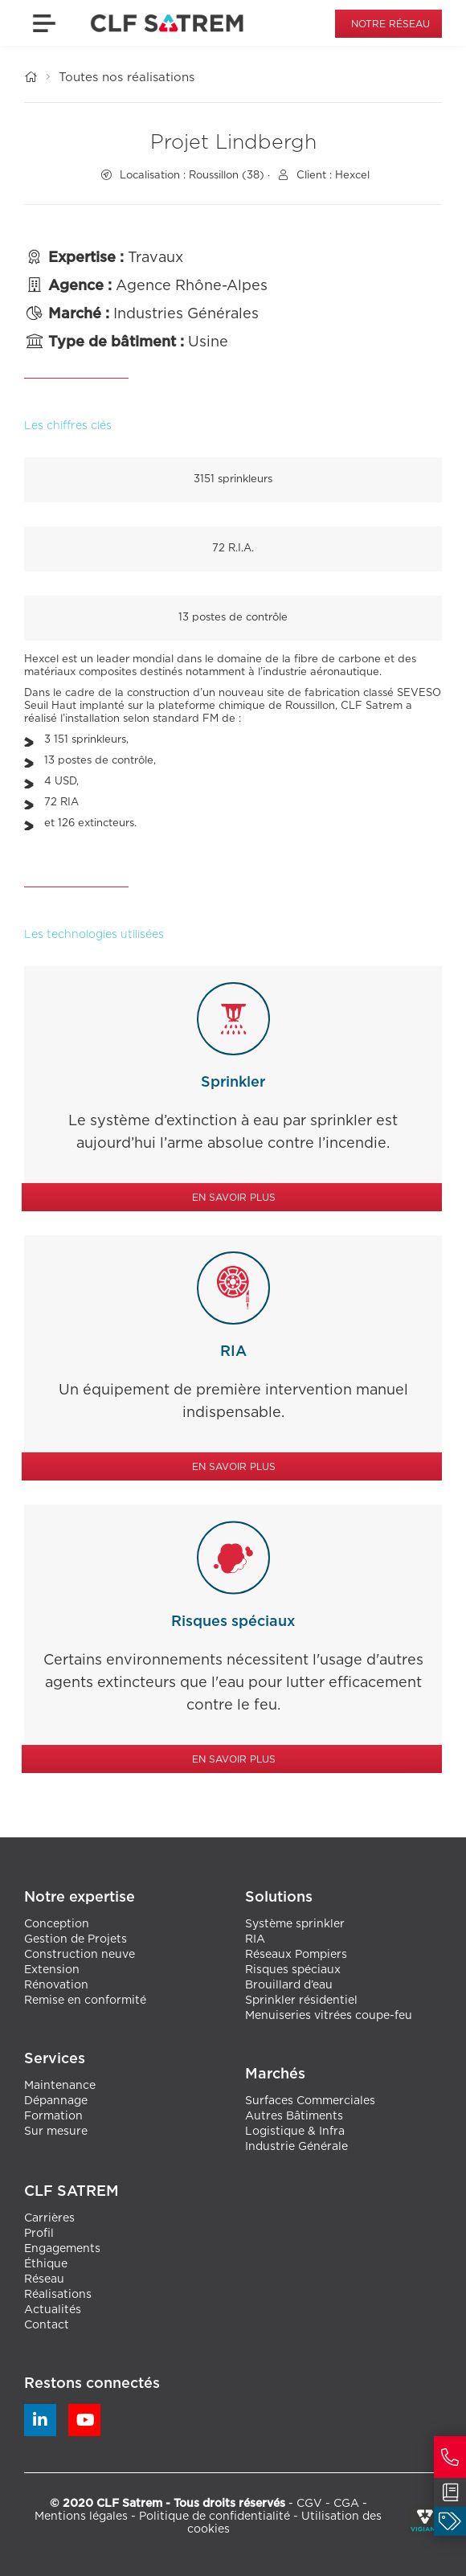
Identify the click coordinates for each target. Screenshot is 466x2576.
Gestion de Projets (75, 1939)
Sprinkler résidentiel (301, 2000)
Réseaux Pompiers (296, 1954)
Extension (52, 1970)
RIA (255, 1939)
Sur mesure (56, 2131)
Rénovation (56, 1985)
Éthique (45, 2264)
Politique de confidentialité (214, 2516)
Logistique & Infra (295, 2131)
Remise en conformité (85, 2000)
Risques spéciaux (293, 1970)
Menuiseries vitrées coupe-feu (328, 2015)
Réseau (44, 2279)
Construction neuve (79, 1954)
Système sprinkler (295, 1924)
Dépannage (56, 2101)
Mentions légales (81, 2516)
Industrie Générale (296, 2146)
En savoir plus (234, 1197)
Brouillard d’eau (289, 1985)
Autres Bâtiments (294, 2116)
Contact (46, 2325)
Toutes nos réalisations (126, 78)
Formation (53, 2116)
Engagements (62, 2249)
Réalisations (58, 2294)
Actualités (52, 2310)
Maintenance (60, 2085)
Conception (56, 1924)
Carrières (49, 2218)
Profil (39, 2233)
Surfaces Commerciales (310, 2101)
